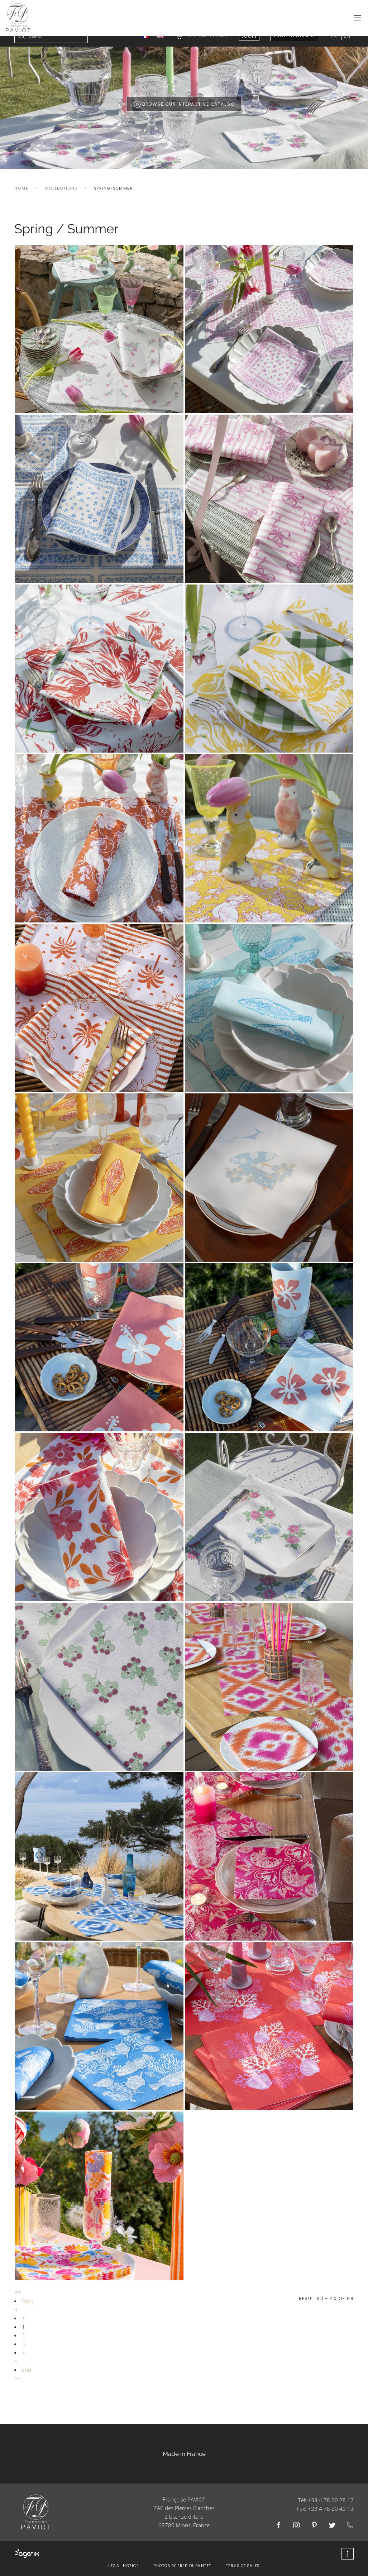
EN (347, 46)
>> (17, 2389)
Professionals (294, 46)
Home (21, 199)
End (26, 2380)
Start (27, 2311)
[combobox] (51, 46)
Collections (61, 199)
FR (334, 46)
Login (249, 47)
